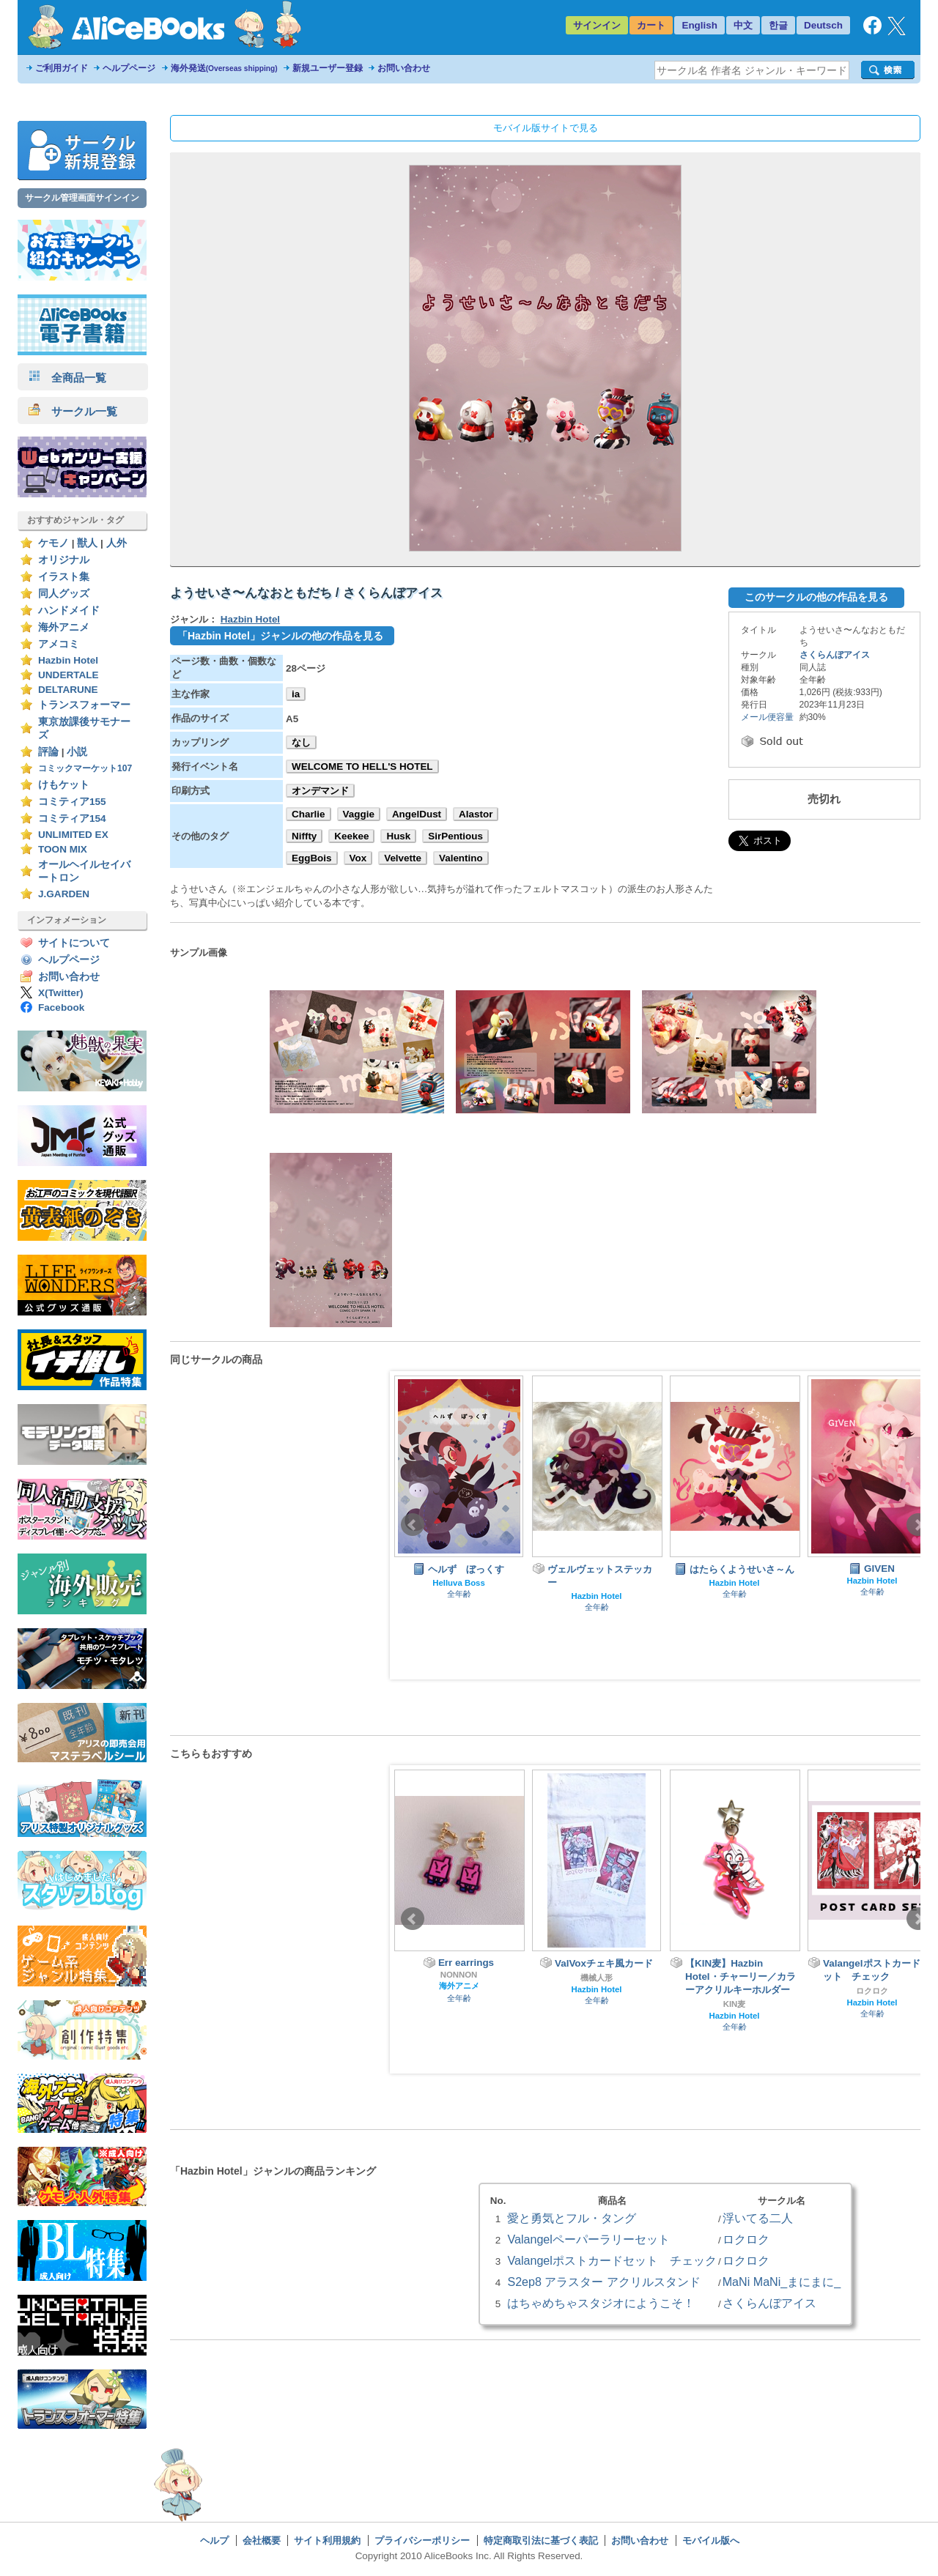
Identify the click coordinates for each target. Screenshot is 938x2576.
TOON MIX (62, 849)
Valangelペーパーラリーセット (588, 2239)
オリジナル (63, 559)
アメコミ (58, 644)
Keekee (351, 836)
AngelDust (416, 814)
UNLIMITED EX (73, 834)
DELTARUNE (68, 689)
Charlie (308, 814)
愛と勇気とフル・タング (571, 2217)
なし (301, 742)
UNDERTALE (68, 674)
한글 (778, 25)
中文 (743, 25)
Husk (398, 836)
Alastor (475, 814)
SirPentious (455, 836)
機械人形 (596, 1977)
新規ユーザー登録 (327, 68)
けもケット (63, 784)
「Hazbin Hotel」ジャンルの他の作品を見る (280, 636)
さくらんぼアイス (834, 655)
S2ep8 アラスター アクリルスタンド (604, 2281)
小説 (77, 751)
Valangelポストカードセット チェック (612, 2260)
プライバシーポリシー (422, 2540)
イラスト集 (63, 576)
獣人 (87, 543)
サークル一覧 (73, 411)
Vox (358, 858)
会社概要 (262, 2540)
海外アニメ (63, 627)
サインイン (597, 25)
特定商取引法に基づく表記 (541, 2540)
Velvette (402, 858)
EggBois (312, 858)
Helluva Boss (458, 1582)
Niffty (304, 836)
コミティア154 (72, 818)
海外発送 (224, 68)
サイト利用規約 (327, 2540)
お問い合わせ (403, 68)
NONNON (459, 1974)
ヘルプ (214, 2540)
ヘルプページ (129, 68)
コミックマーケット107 (85, 768)
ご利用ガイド (61, 68)
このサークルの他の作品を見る (816, 597)
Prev (412, 1525)
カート (651, 25)
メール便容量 (767, 717)
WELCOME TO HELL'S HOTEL (362, 766)
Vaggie (358, 814)
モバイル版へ (710, 2540)
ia (296, 693)
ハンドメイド (69, 610)
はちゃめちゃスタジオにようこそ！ (601, 2302)
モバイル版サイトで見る (545, 127)
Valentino (461, 858)
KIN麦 (734, 2004)
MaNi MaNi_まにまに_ (782, 2281)
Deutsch (823, 25)
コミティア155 (72, 801)
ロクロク (872, 1990)
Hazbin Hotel (68, 660)
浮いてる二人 (758, 2217)
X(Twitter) (61, 992)
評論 (48, 751)
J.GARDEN (63, 893)
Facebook (61, 1007)
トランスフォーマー (84, 704)
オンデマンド (320, 790)
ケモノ (53, 543)
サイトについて (74, 943)
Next (918, 1525)
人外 (116, 543)
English (699, 25)
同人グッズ (63, 593)
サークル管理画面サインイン (82, 198)
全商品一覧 (67, 377)
